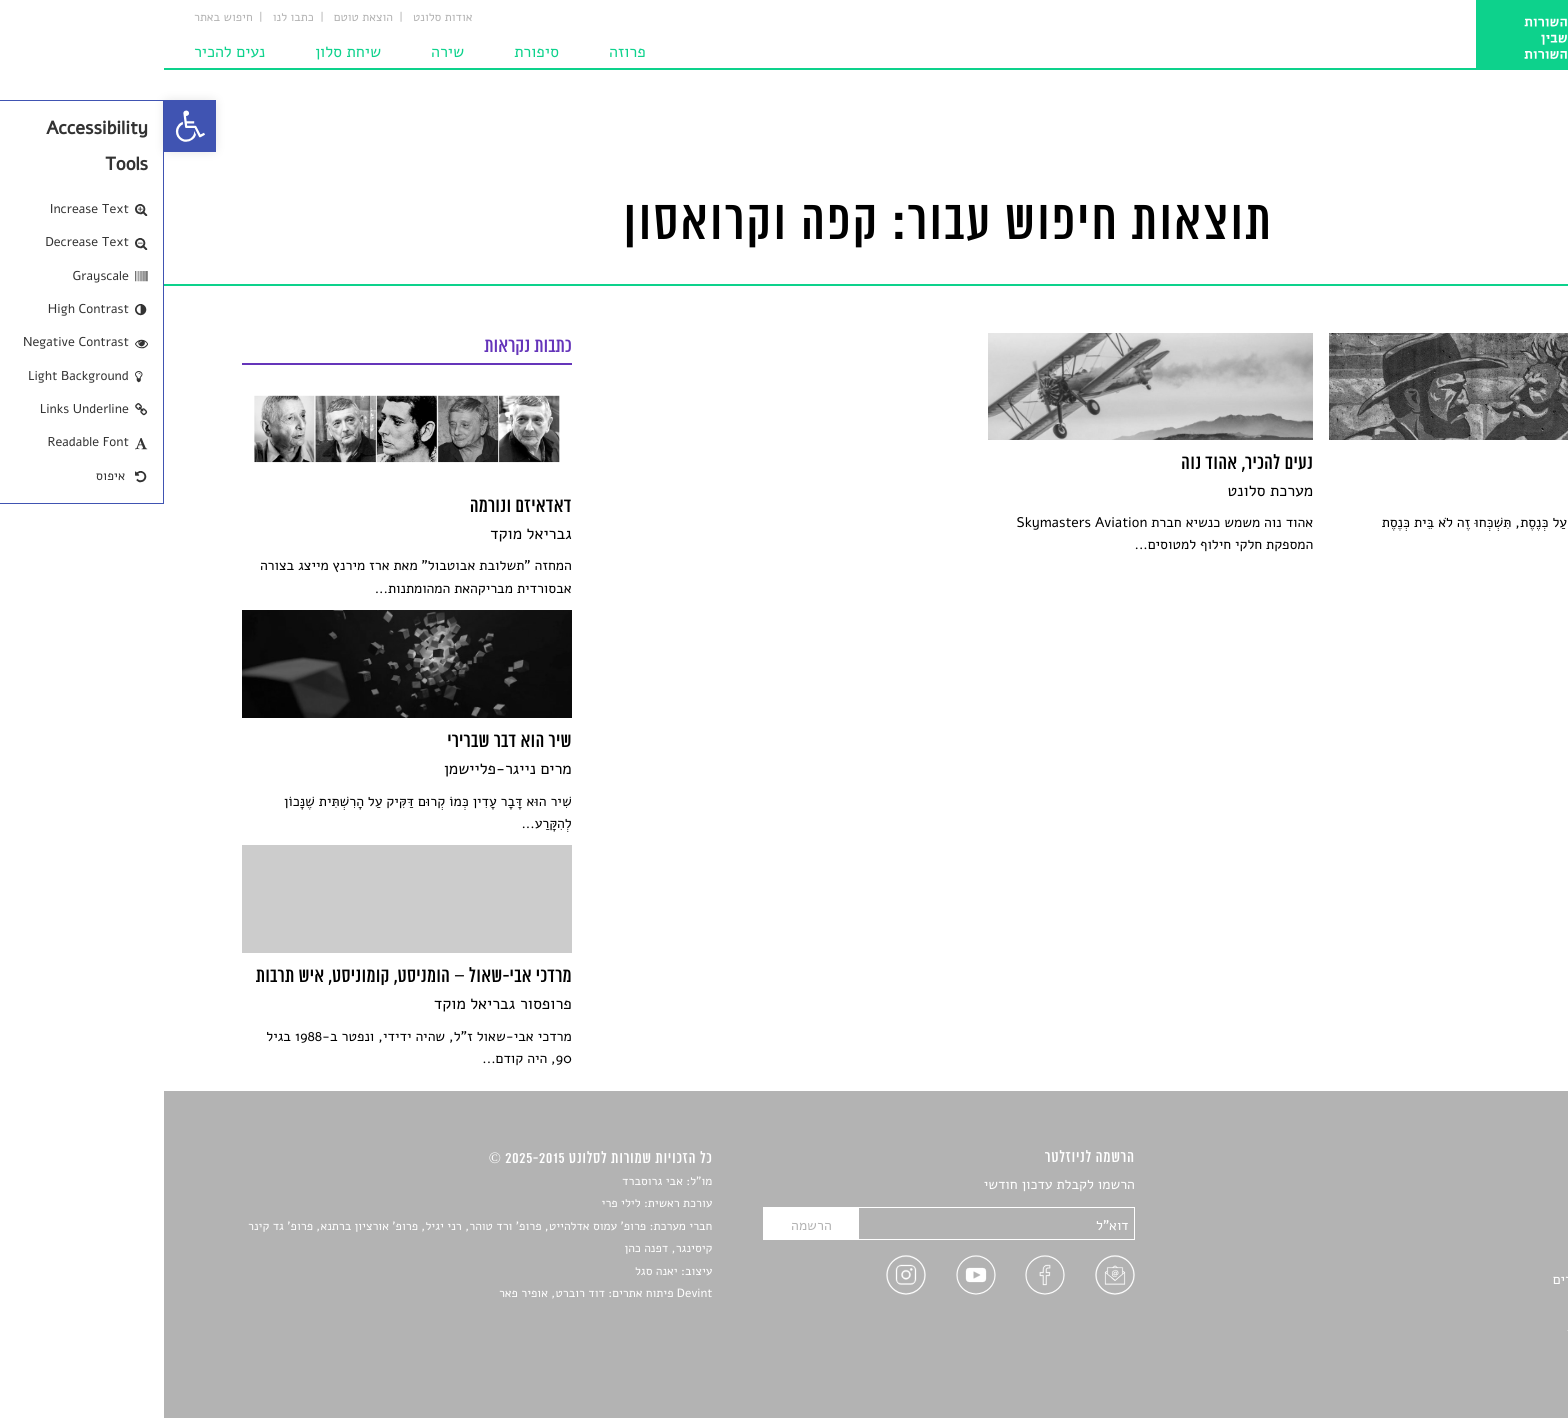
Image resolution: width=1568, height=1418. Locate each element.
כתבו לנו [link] (129, 18)
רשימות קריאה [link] (1449, 1256)
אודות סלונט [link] (279, 18)
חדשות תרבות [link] (1451, 1232)
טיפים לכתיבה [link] (1450, 1302)
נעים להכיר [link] (65, 52)
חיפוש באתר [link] (59, 18)
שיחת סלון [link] (184, 52)
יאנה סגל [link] (492, 1272)
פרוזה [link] (463, 52)
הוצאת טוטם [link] (199, 18)
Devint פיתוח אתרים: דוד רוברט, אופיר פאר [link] (441, 1294)
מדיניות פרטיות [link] (1446, 1326)
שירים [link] (1473, 1209)
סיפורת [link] (372, 52)
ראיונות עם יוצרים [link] (1439, 1279)
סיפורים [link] (1467, 1185)
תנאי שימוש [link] (1456, 1349)
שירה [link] (283, 52)
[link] (26, 126)
